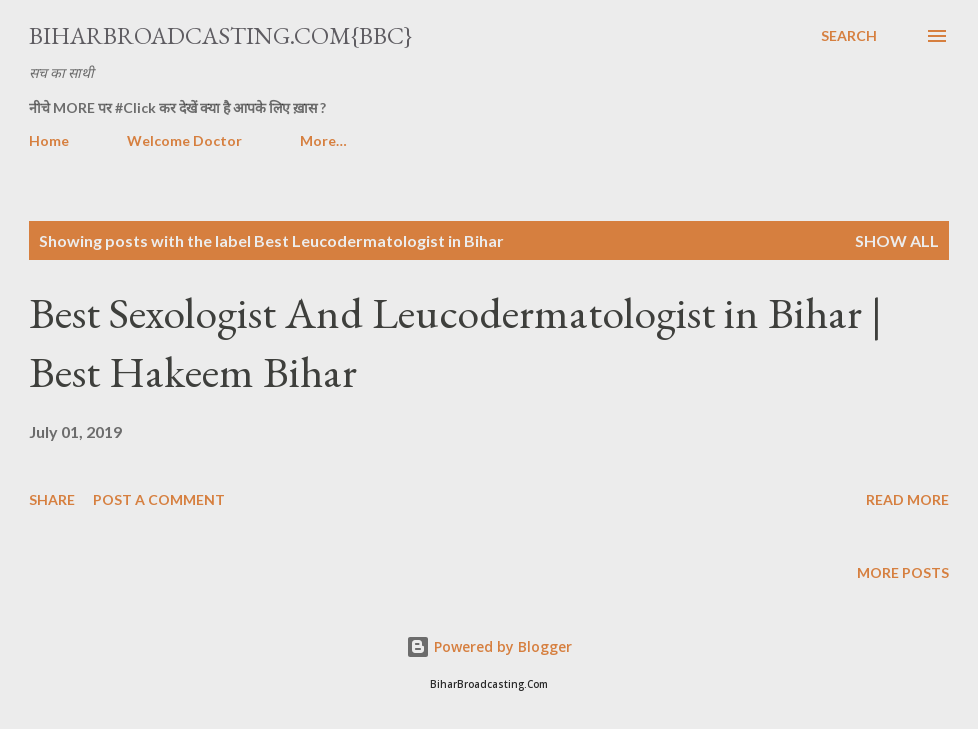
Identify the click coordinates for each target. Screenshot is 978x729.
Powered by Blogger (489, 646)
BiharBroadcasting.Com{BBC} (220, 35)
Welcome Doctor (184, 140)
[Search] (849, 36)
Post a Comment (159, 499)
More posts (903, 572)
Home (49, 140)
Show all (897, 240)
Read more (907, 499)
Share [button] (52, 499)
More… (323, 140)
